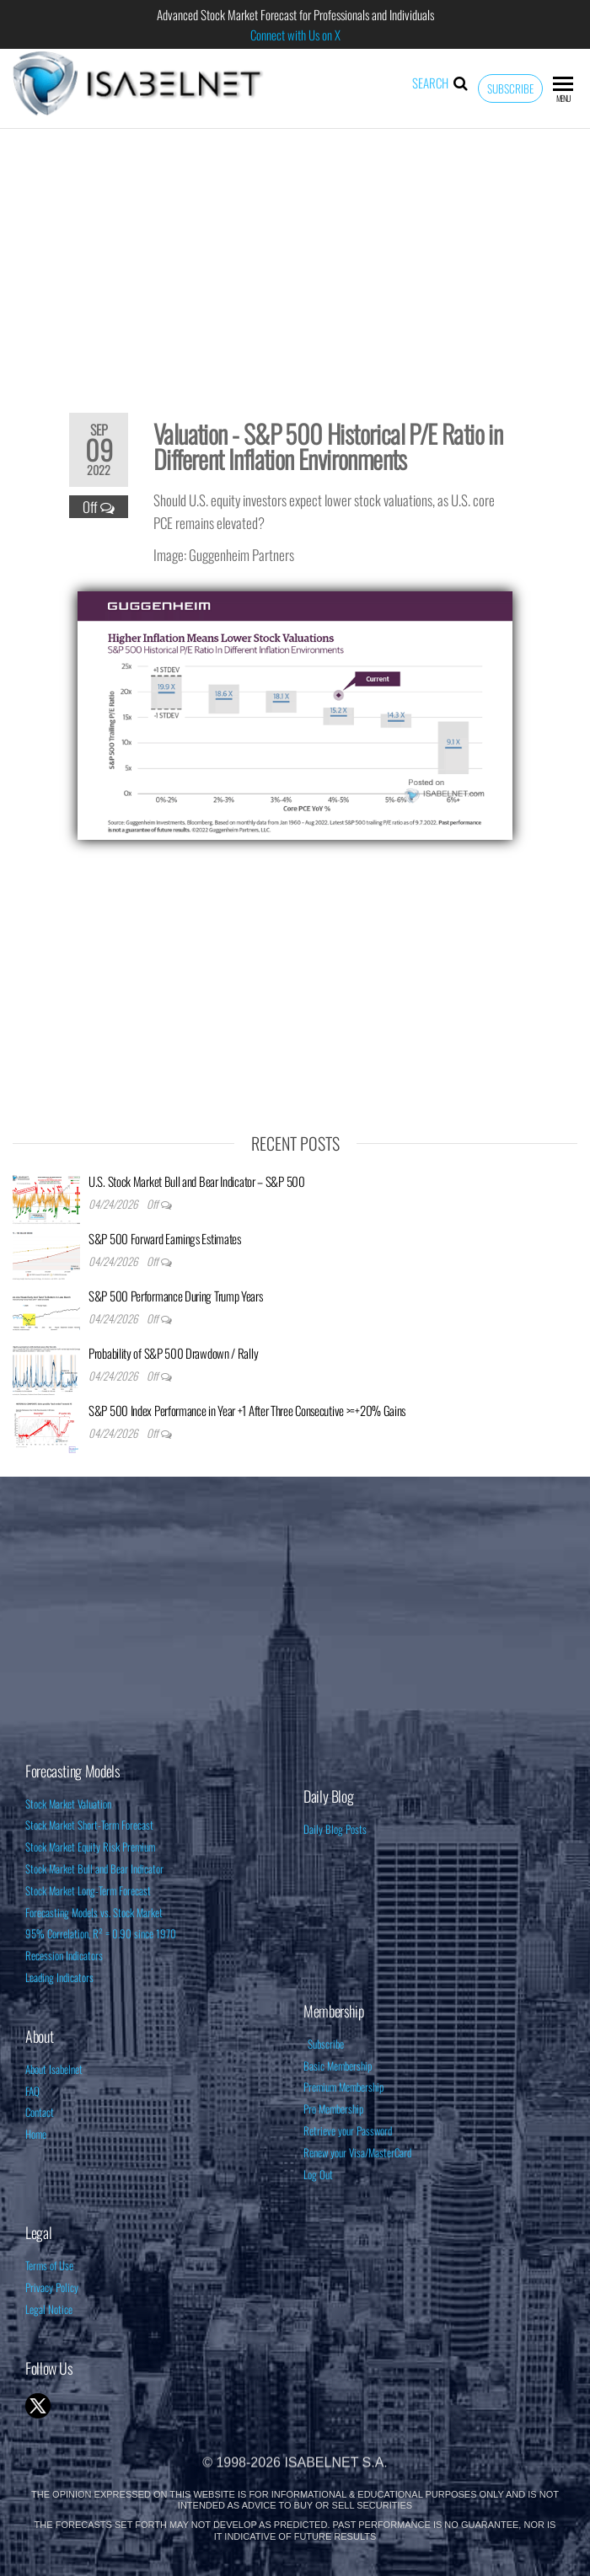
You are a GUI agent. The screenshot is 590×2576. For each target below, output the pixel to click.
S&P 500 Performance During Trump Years (175, 1295)
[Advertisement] (295, 259)
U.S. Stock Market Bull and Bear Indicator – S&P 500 (196, 1181)
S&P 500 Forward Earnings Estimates (164, 1238)
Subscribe (510, 88)
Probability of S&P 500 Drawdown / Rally (173, 1353)
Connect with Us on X (295, 34)
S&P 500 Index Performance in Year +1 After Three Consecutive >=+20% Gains (246, 1410)
